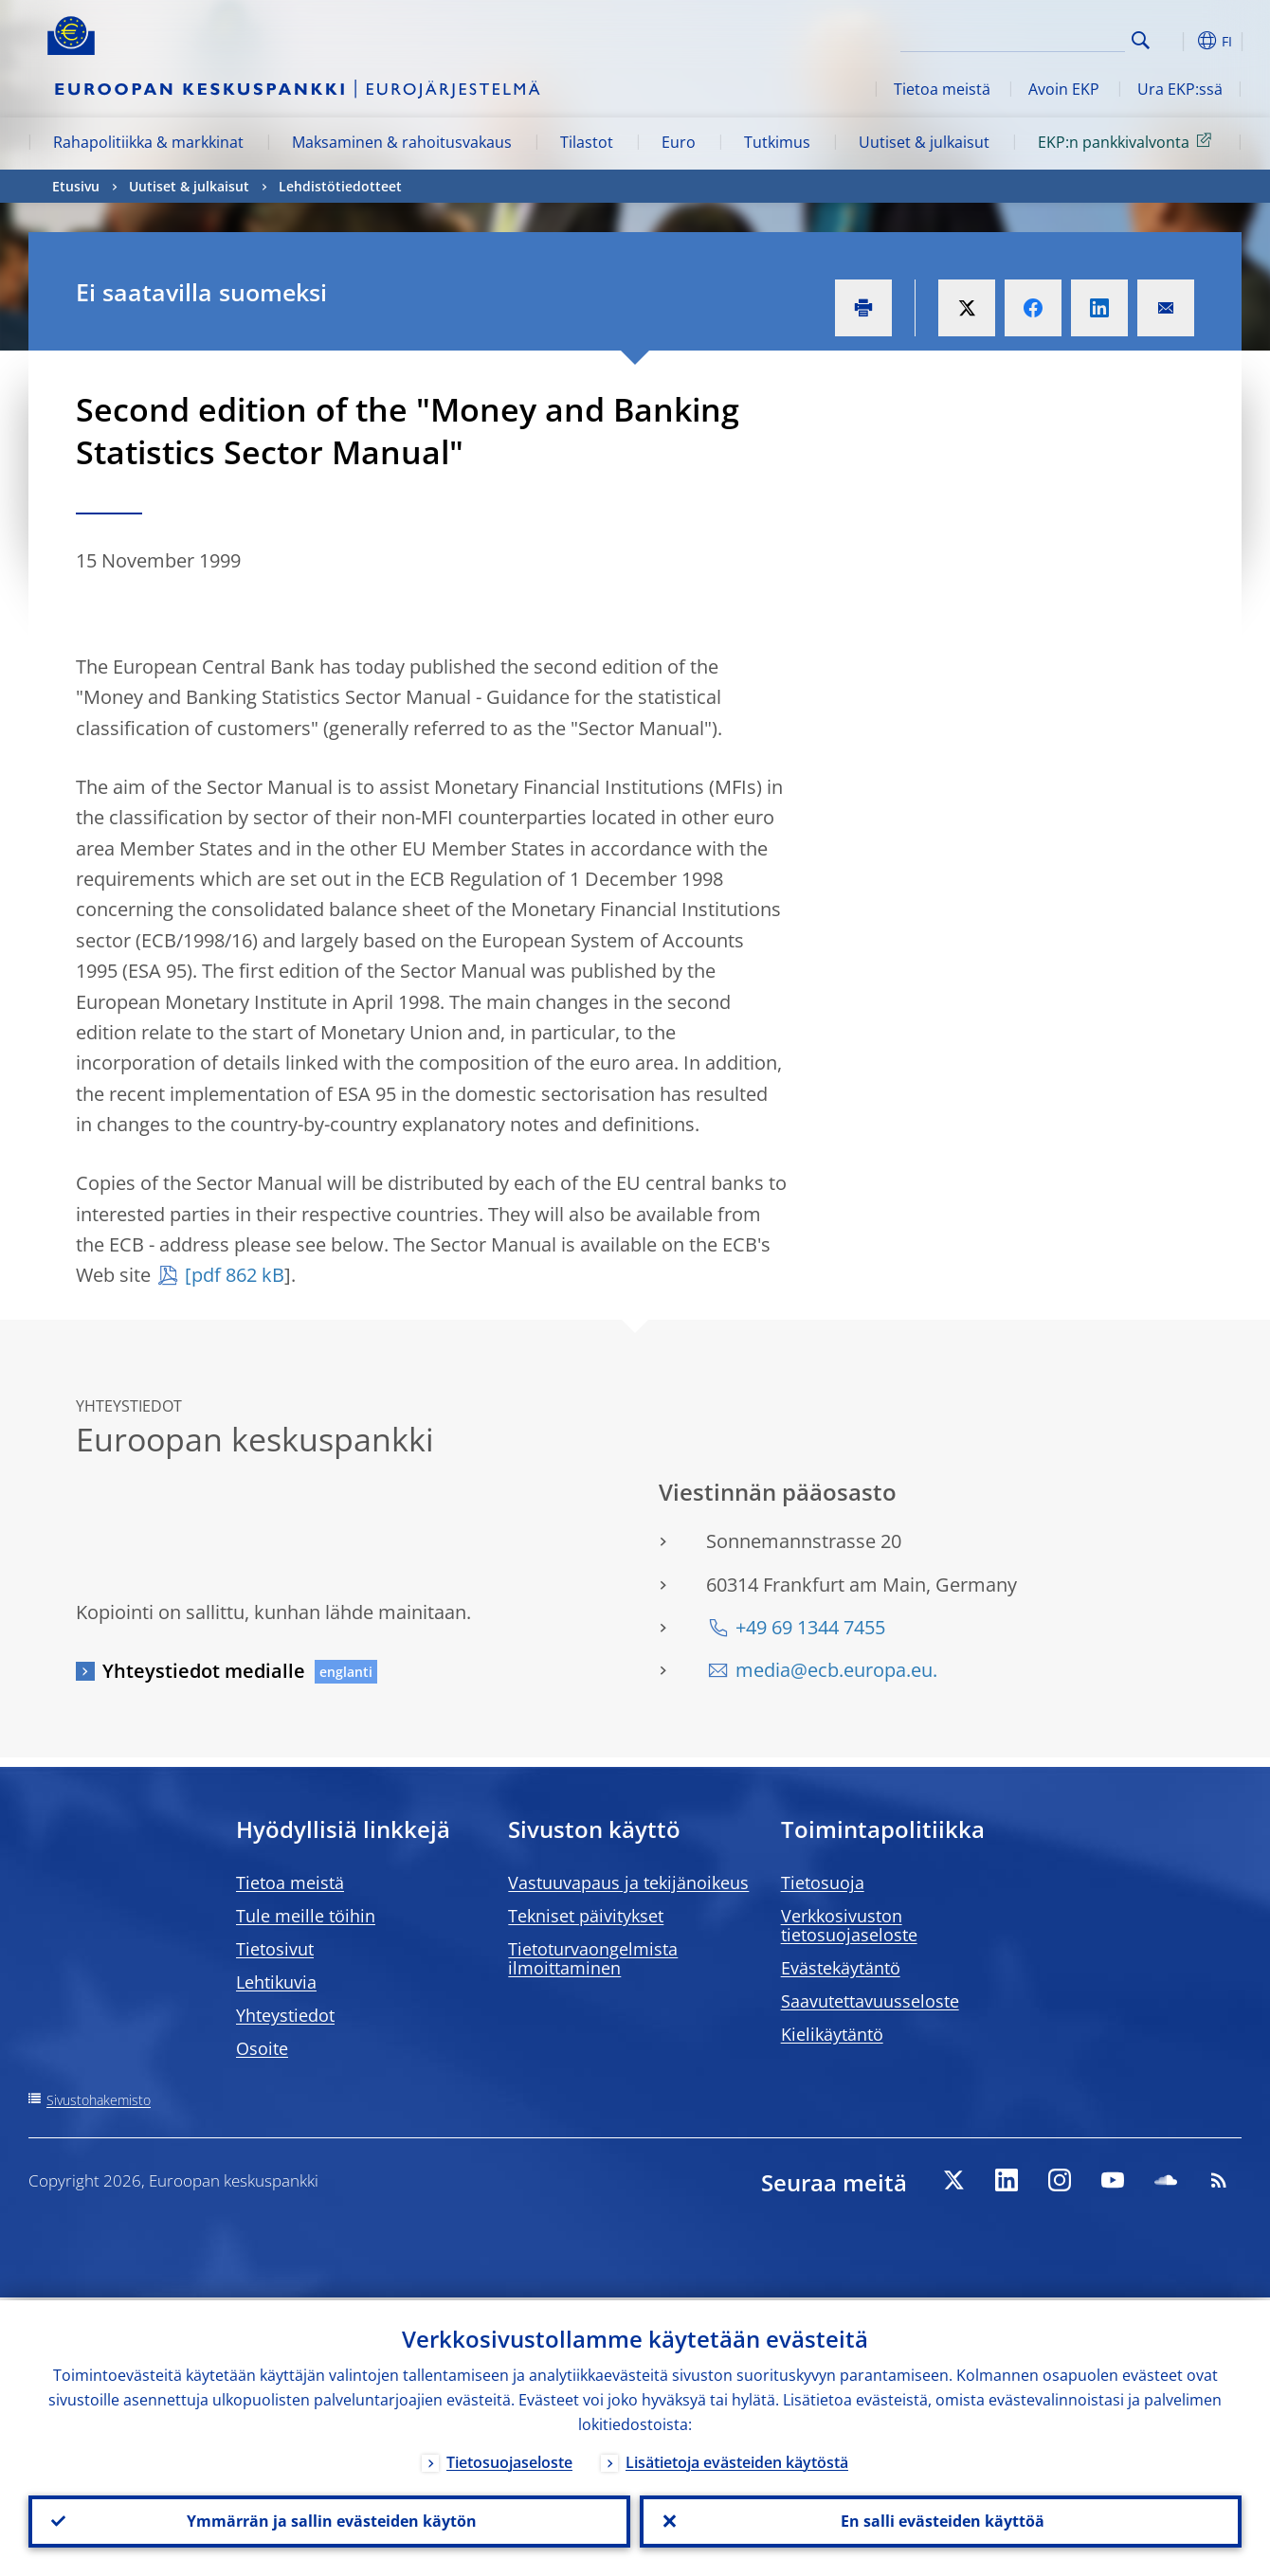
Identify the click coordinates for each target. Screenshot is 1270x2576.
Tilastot (586, 142)
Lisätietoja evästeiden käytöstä (737, 2459)
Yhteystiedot (285, 2015)
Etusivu (76, 186)
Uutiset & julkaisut (924, 142)
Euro (679, 142)
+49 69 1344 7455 (810, 1627)
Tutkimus (777, 142)
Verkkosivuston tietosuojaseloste (849, 1925)
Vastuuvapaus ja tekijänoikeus (628, 1882)
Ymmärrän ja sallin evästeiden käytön (330, 2520)
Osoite (262, 2048)
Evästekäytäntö (840, 1967)
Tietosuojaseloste (509, 2459)
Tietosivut (275, 1948)
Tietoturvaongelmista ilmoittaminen (593, 1958)
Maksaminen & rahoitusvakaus (402, 142)
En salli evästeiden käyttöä (941, 2520)
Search (1140, 40)
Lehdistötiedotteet (340, 186)
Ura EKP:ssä (1180, 89)
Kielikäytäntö (832, 2034)
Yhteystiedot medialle (203, 1671)
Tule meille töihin (305, 1915)
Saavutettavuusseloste (870, 2001)
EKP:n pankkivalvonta (1128, 141)
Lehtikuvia (276, 1982)
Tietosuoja (822, 1882)
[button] (1175, 41)
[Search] (1030, 38)
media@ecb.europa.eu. (836, 1670)
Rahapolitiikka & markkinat (148, 142)
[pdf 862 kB (234, 1275)
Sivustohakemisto (98, 2100)
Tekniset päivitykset (585, 1915)
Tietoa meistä (942, 89)
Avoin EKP (1063, 89)
